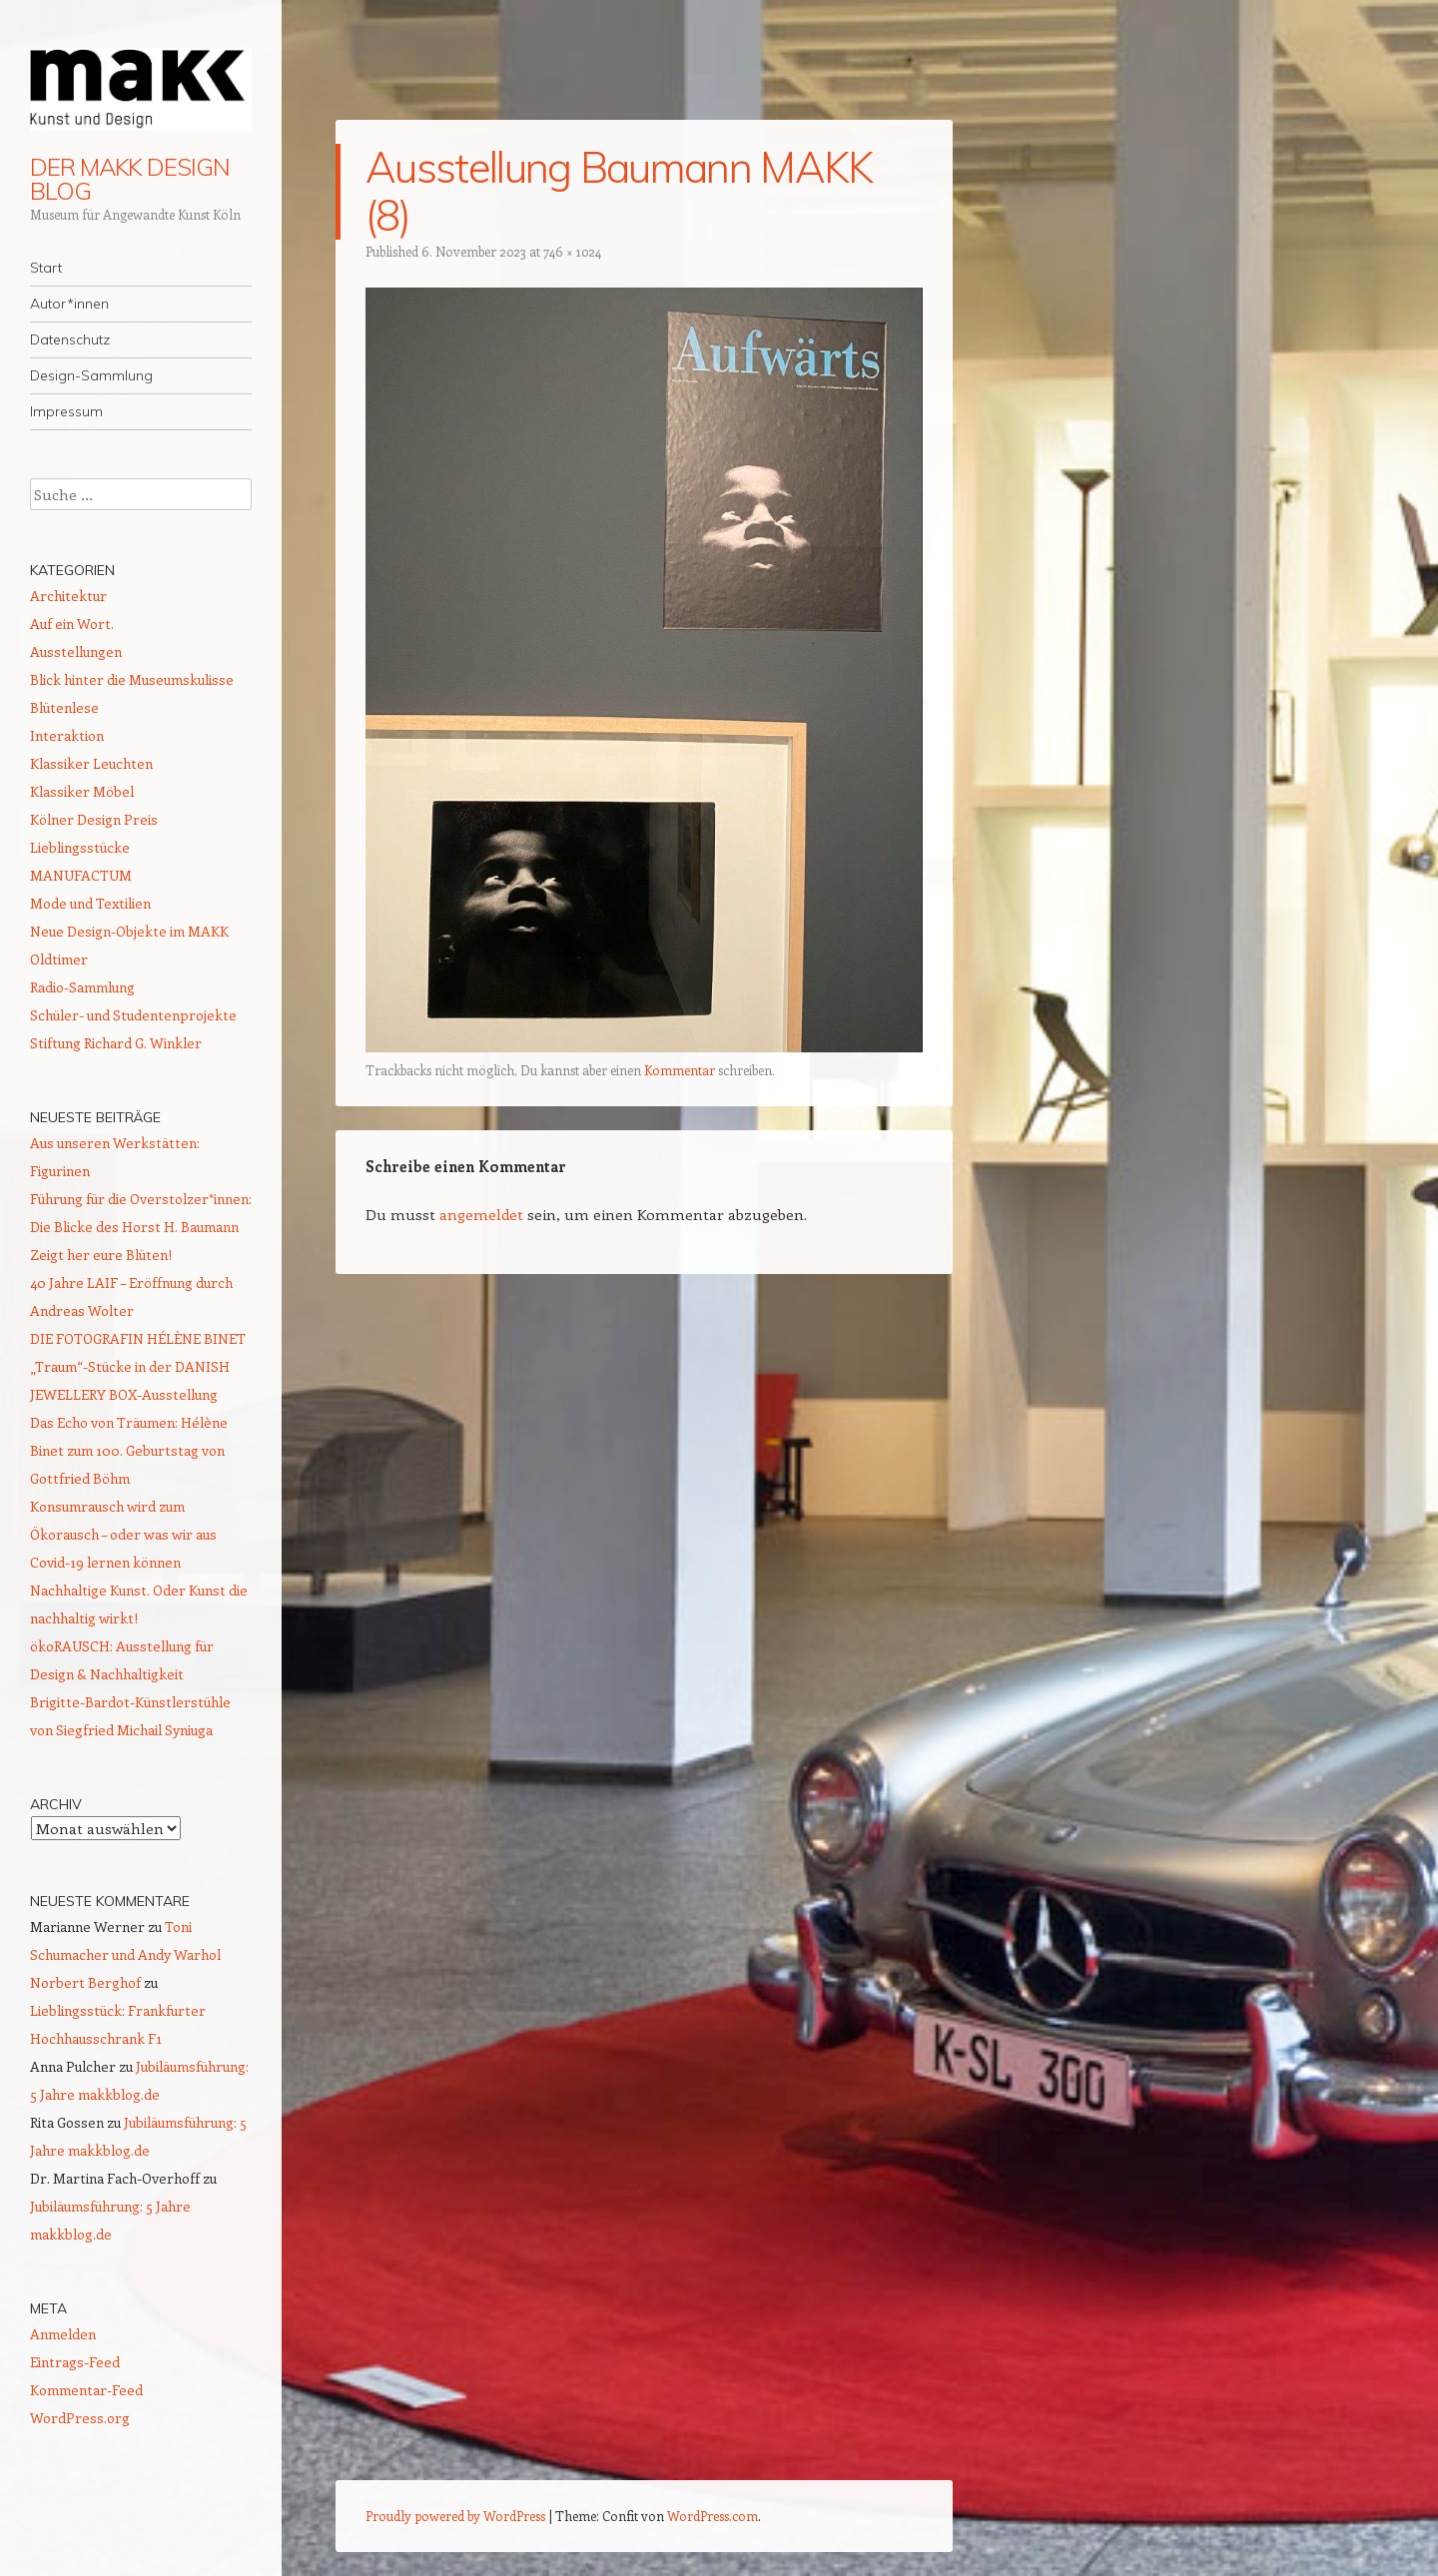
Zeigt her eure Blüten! (101, 1254)
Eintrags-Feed (75, 2361)
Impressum (66, 411)
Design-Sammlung (91, 375)
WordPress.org (80, 2417)
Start (46, 268)
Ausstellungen (76, 651)
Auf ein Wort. (72, 623)
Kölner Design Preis (94, 819)
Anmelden (63, 2333)
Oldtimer (59, 959)
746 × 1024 (572, 251)
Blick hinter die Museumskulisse (132, 679)
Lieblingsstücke (80, 847)
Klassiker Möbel (82, 791)
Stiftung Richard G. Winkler (116, 1042)
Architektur (68, 595)
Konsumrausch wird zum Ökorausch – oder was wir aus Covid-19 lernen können (123, 1534)
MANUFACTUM (81, 875)
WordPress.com (712, 2515)
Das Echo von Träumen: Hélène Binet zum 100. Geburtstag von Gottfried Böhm (129, 1450)
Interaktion (67, 735)
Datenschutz (70, 339)
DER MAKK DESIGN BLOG (130, 179)
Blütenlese (64, 707)
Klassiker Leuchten (91, 763)
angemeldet (481, 1214)
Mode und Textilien (90, 903)
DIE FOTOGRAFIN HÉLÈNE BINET (138, 1338)
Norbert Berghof (85, 1982)
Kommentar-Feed (86, 2389)
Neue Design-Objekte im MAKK (129, 931)
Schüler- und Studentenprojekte (133, 1014)
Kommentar (679, 1069)
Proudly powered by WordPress (455, 2515)
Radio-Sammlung (82, 986)
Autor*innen (69, 304)
